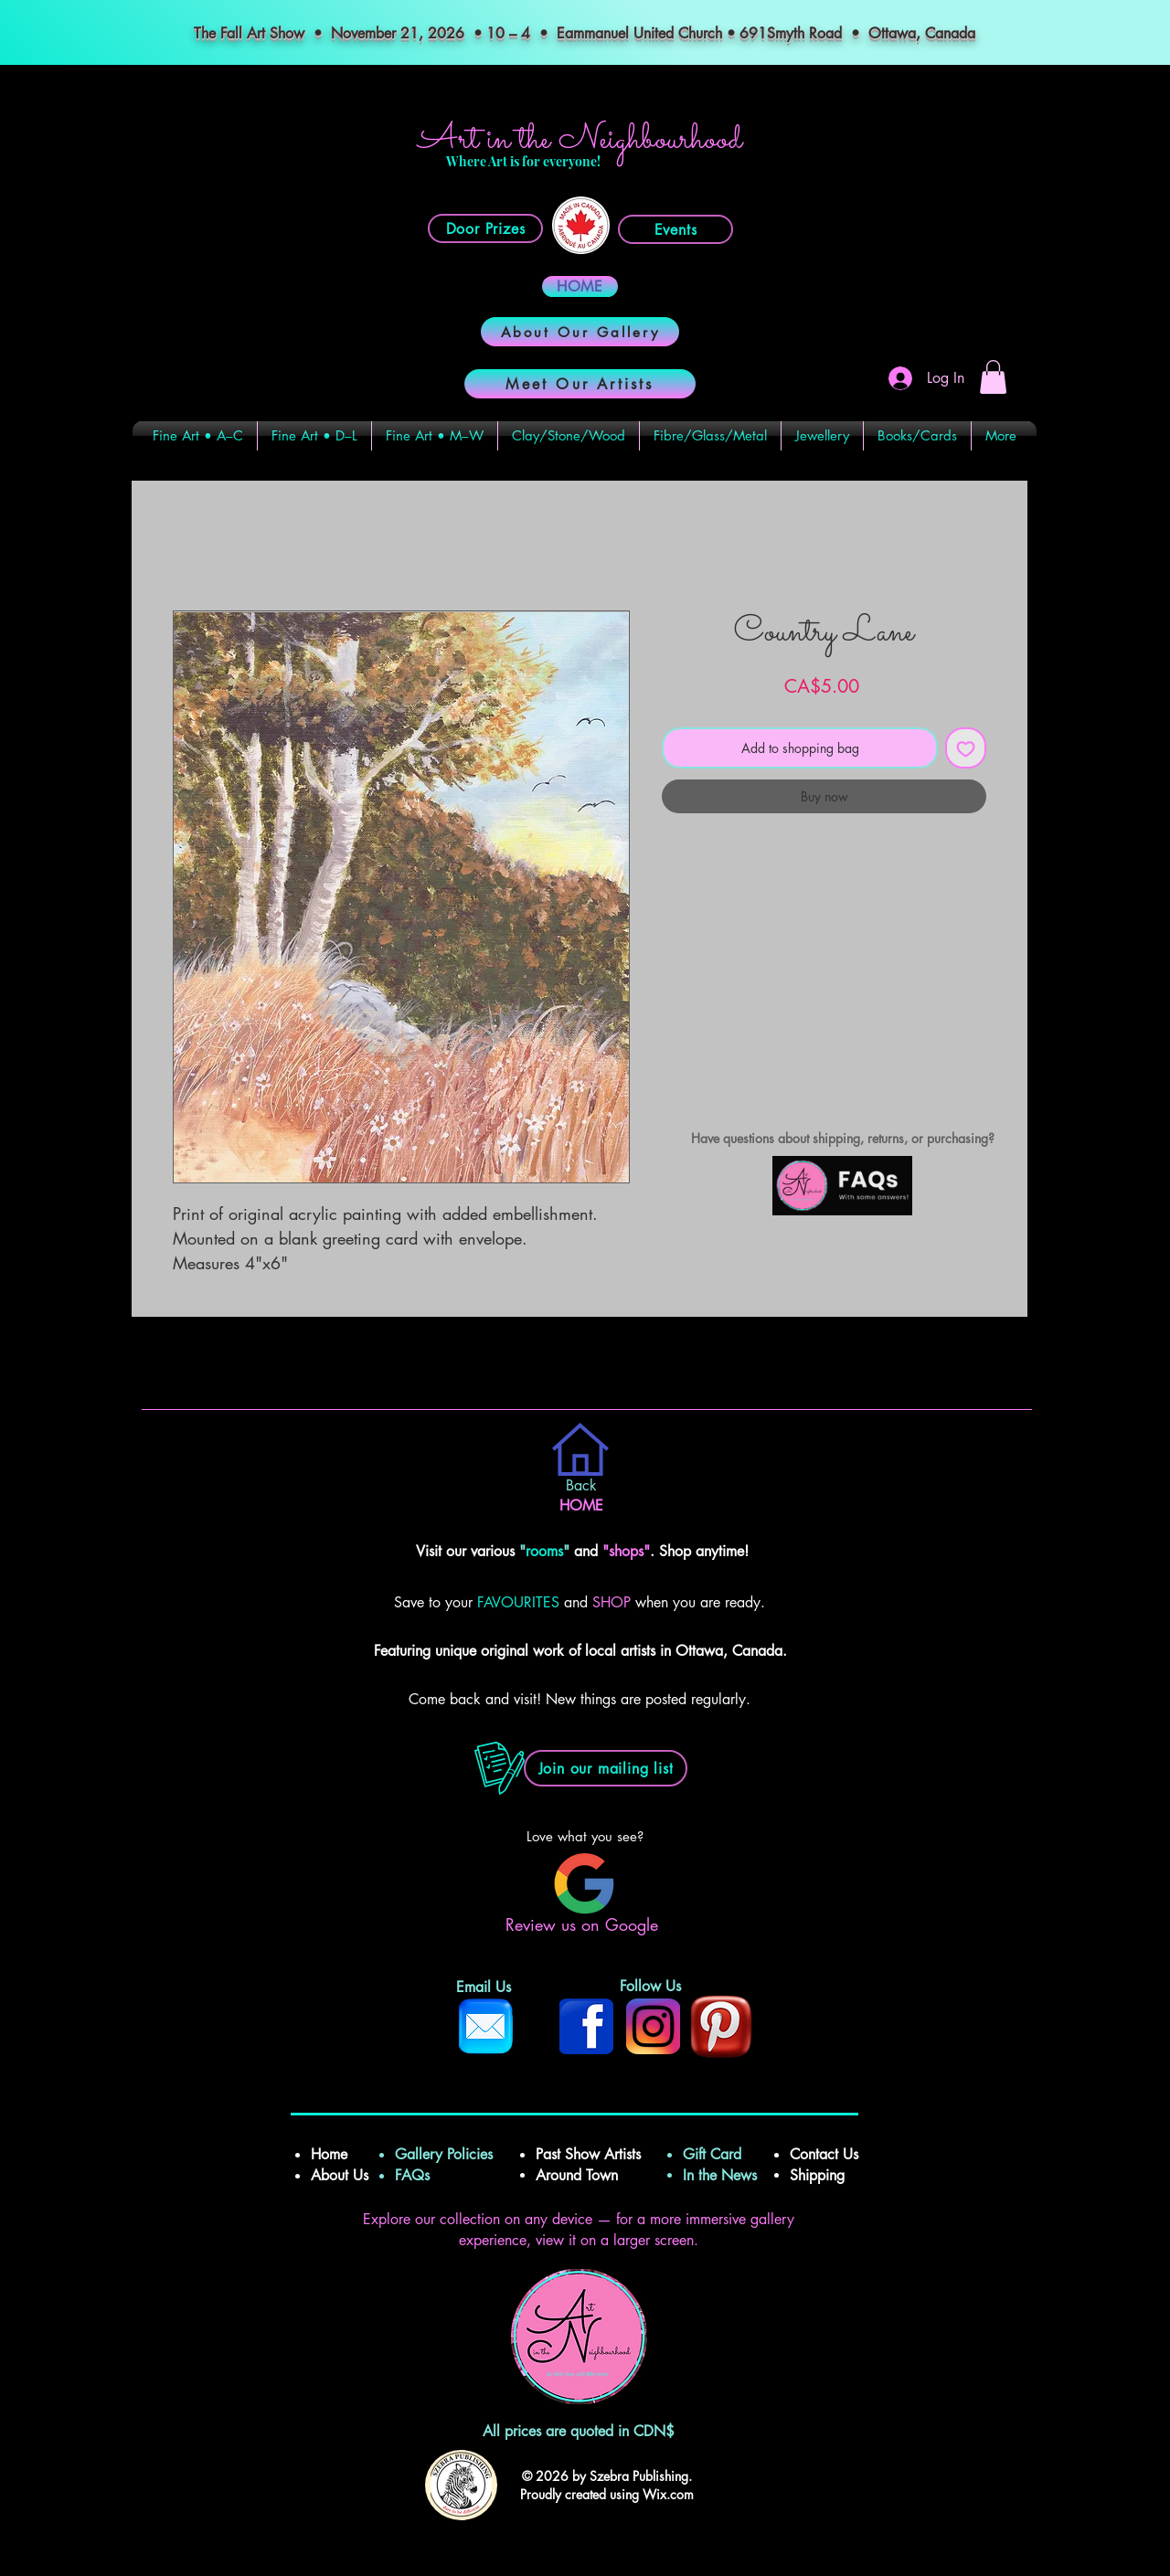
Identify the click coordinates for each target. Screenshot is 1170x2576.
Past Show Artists (588, 2154)
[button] (993, 377)
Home (331, 2154)
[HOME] (580, 286)
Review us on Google (584, 1924)
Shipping (819, 2175)
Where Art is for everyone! (523, 161)
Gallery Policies (444, 2154)
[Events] (675, 229)
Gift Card (712, 2154)
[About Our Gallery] (580, 331)
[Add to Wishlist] (965, 748)
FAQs (419, 2175)
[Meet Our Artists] (580, 383)
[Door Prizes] (485, 228)
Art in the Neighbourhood (580, 139)
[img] (842, 1212)
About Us (339, 2175)
